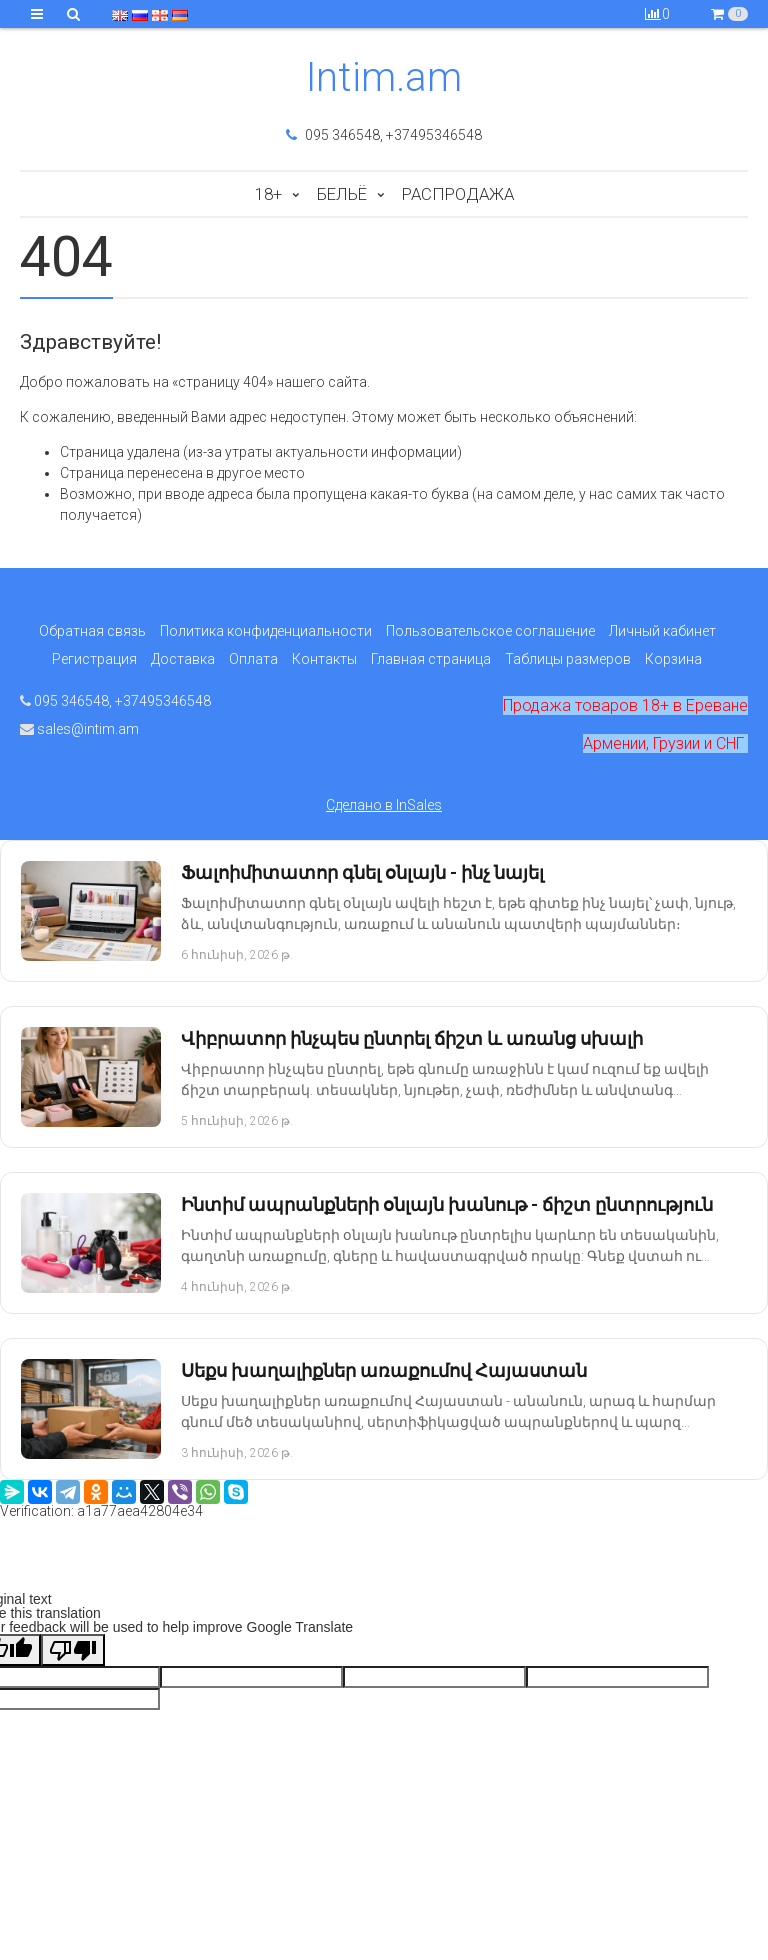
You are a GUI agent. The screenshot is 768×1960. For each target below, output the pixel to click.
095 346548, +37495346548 (384, 135)
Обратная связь (92, 631)
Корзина (673, 659)
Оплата (253, 659)
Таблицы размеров (568, 659)
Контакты (324, 659)
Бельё (342, 194)
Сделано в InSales (384, 805)
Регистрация (94, 659)
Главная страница (431, 659)
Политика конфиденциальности (266, 631)
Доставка (183, 659)
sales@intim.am (79, 729)
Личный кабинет (662, 631)
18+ (268, 194)
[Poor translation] (73, 1650)
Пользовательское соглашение (490, 631)
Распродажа (458, 194)
